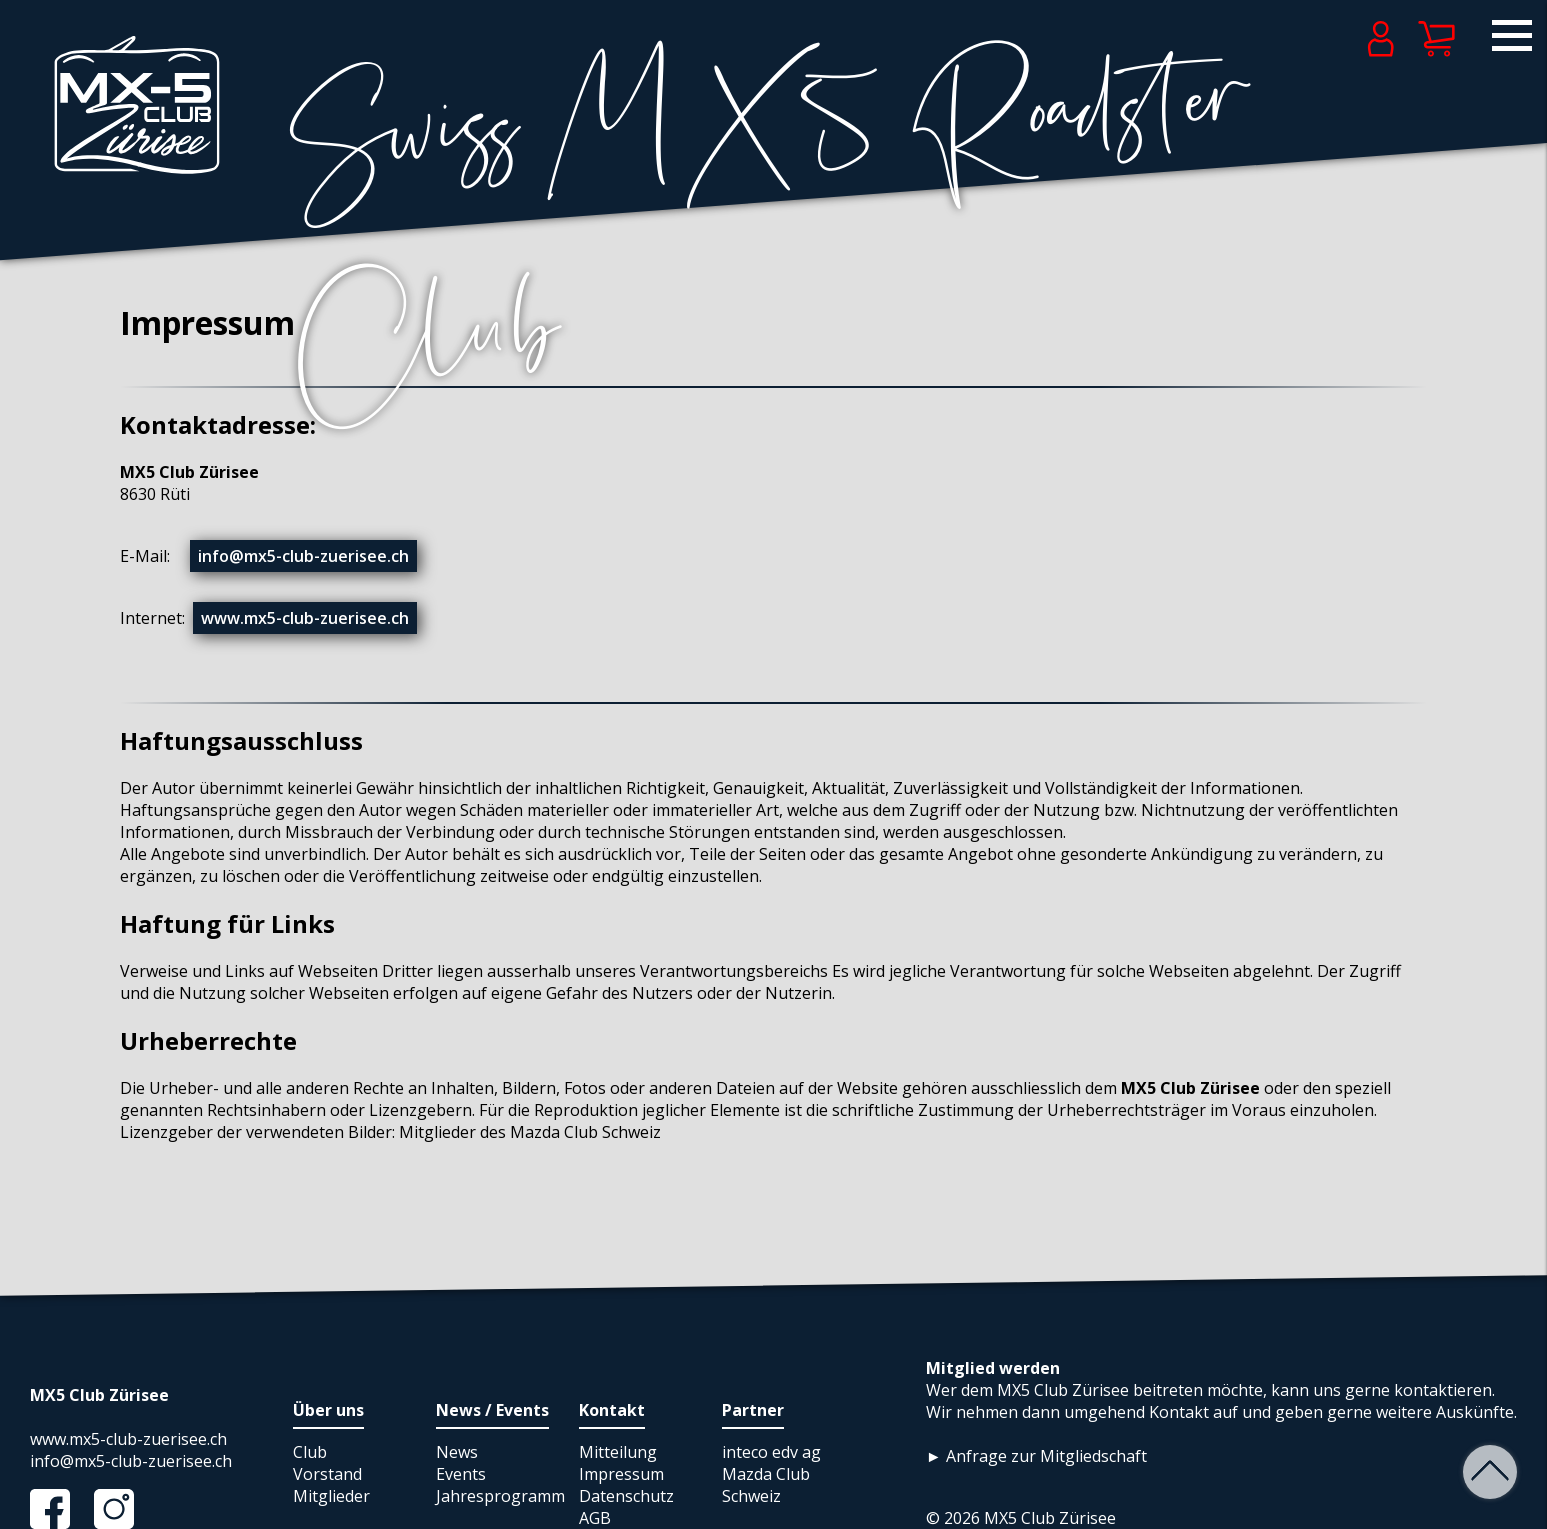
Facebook (60, 1509)
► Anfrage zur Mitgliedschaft (1036, 1456)
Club (310, 1452)
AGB (595, 1518)
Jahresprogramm (500, 1496)
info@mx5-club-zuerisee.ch (303, 556)
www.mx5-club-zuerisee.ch (305, 618)
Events (461, 1474)
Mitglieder (331, 1496)
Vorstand (327, 1474)
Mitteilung (618, 1452)
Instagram (124, 1509)
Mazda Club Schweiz (766, 1485)
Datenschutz (626, 1496)
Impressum (621, 1474)
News (457, 1452)
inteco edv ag (771, 1452)
